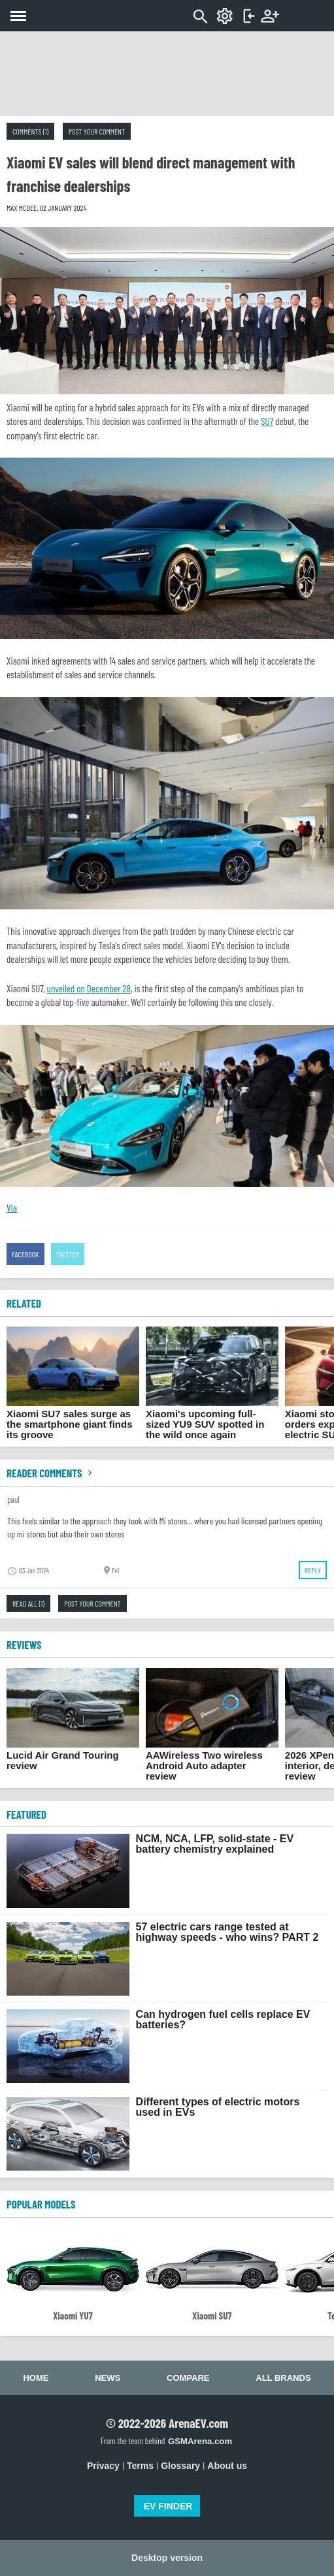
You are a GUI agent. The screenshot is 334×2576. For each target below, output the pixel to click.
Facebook (25, 1254)
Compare (188, 2378)
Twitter (68, 1254)
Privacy (103, 2465)
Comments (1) (30, 131)
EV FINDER (168, 2506)
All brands (283, 2378)
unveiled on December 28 (89, 988)
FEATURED (26, 1814)
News (107, 2378)
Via (12, 1208)
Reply (313, 1570)
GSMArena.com (200, 2441)
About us (227, 2465)
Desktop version (167, 2557)
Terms (140, 2465)
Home (35, 2378)
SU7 (267, 421)
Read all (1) (28, 1603)
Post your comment (97, 131)
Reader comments (51, 1472)
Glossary (180, 2465)
